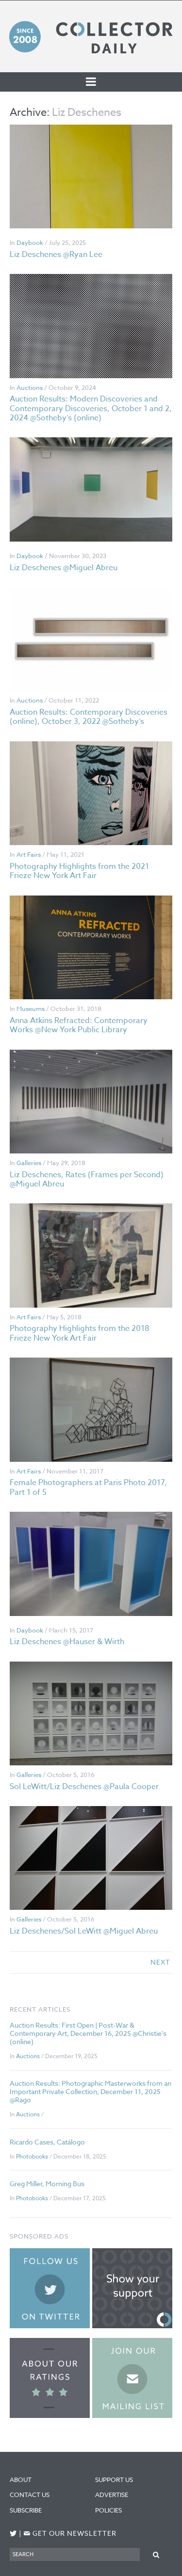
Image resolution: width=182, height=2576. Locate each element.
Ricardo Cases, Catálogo (47, 2141)
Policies (108, 2510)
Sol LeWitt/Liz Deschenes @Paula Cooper (84, 1786)
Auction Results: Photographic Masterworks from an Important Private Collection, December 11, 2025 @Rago (90, 2091)
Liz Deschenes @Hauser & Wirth (67, 1642)
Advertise (111, 2494)
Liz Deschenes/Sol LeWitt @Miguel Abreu (84, 1931)
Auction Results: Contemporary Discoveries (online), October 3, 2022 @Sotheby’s (88, 716)
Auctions (30, 387)
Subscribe (26, 2510)
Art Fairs (29, 854)
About (21, 2479)
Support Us (114, 2479)
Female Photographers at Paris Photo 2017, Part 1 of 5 (88, 1487)
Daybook (30, 242)
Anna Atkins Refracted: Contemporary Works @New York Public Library (79, 1025)
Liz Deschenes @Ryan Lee (56, 254)
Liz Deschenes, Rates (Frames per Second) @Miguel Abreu (87, 1179)
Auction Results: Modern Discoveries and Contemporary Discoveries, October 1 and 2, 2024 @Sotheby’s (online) (91, 408)
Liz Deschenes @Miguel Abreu (63, 568)
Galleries (29, 1162)
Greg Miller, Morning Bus (47, 2183)
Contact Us (30, 2494)
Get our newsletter (69, 2533)
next (160, 1962)
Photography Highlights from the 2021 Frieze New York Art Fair (79, 871)
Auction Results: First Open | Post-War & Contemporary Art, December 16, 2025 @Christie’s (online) (88, 2033)
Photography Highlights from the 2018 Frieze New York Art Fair (79, 1333)
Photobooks (32, 2156)
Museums (31, 1008)
